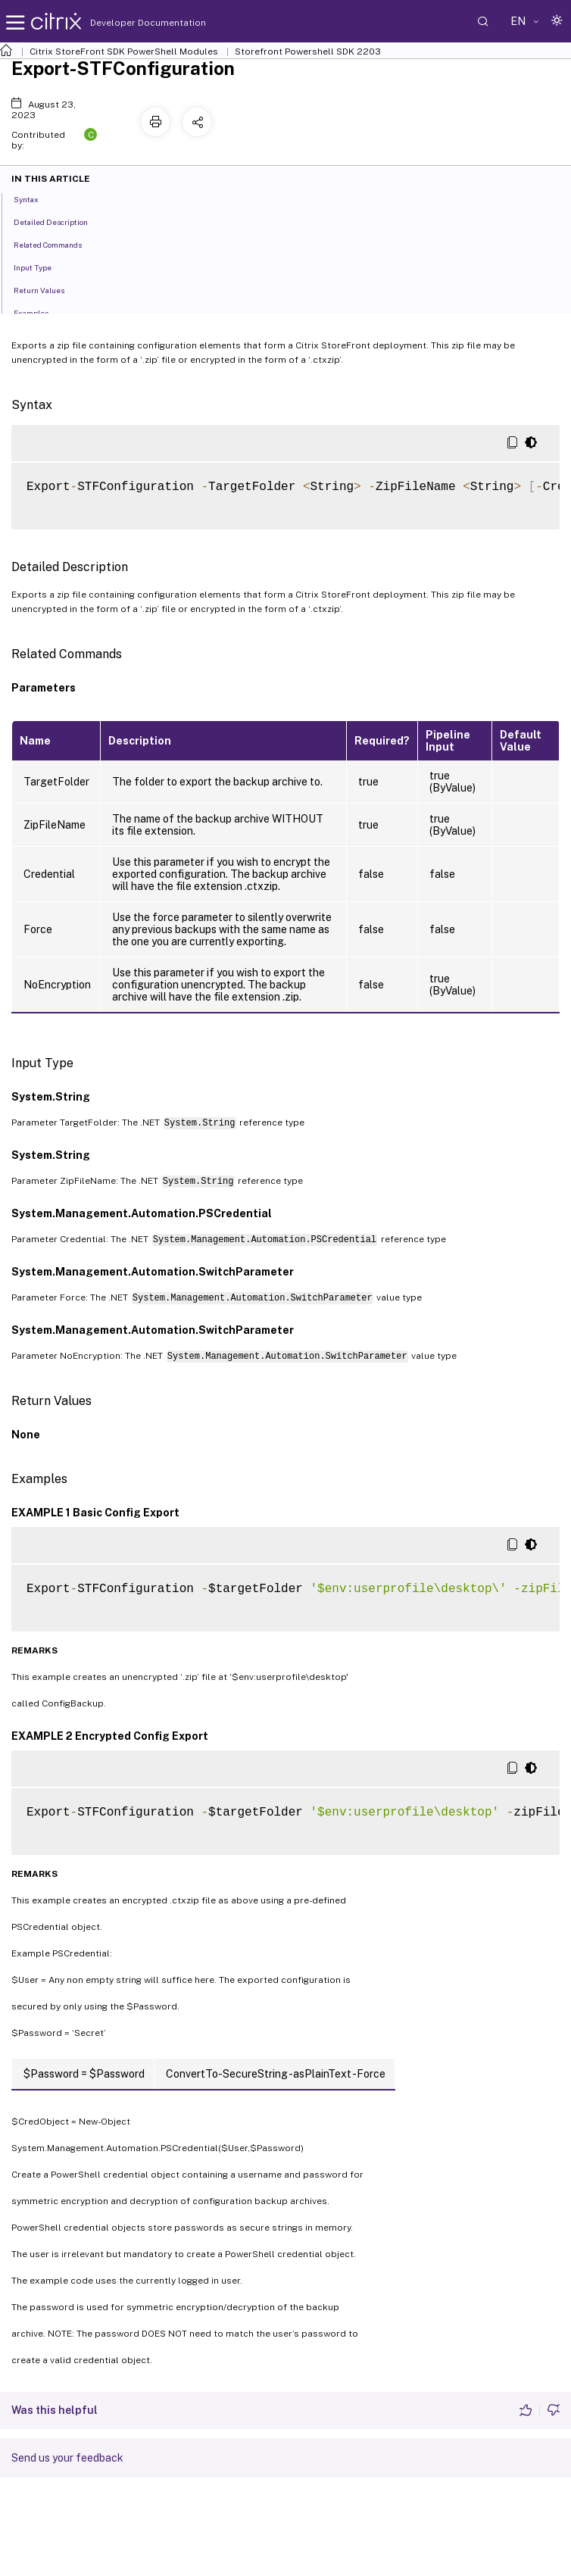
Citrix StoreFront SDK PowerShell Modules (124, 51)
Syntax (34, 198)
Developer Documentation (124, 22)
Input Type (41, 266)
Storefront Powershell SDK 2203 (308, 51)
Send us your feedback (67, 2458)
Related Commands (56, 244)
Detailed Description (59, 221)
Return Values (47, 289)
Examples (39, 312)
